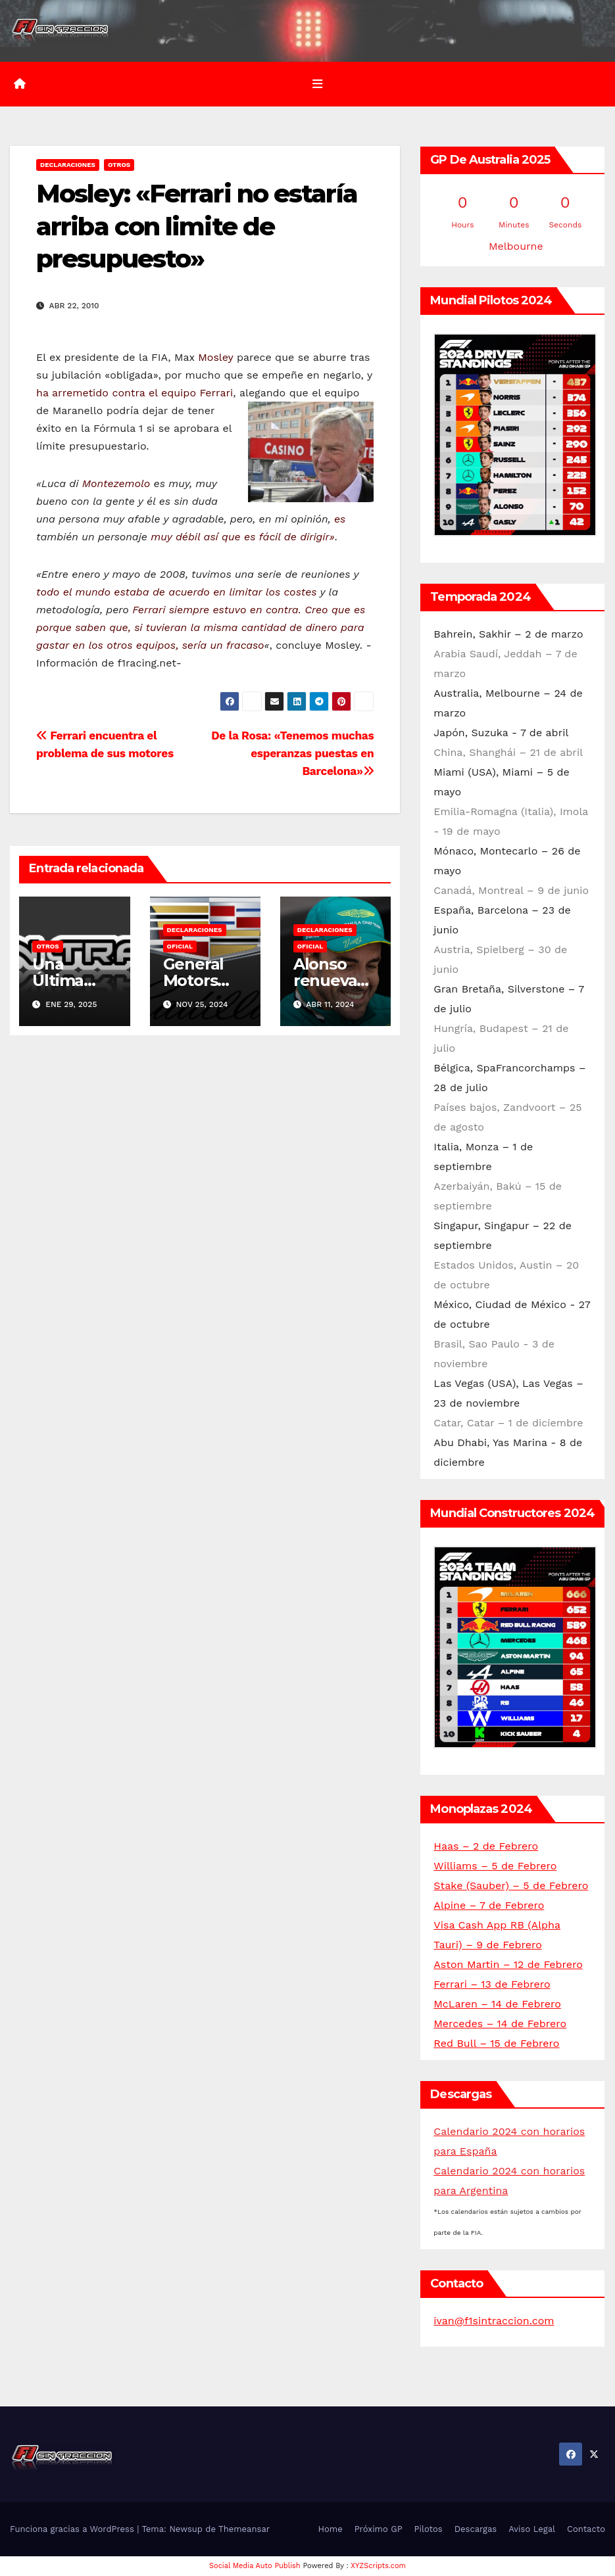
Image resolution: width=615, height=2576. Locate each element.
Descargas (476, 2529)
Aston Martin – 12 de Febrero (508, 1964)
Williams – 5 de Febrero (494, 1866)
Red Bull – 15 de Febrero (496, 2043)
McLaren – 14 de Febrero (496, 2004)
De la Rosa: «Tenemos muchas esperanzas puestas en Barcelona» (292, 753)
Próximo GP (379, 2529)
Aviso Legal (531, 2529)
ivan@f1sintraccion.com (493, 2320)
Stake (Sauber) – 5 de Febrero (510, 1885)
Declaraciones (67, 164)
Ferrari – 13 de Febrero (491, 1984)
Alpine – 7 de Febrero (488, 1905)
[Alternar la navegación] (318, 84)
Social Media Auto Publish (255, 2566)
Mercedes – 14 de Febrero (499, 2023)
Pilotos (428, 2529)
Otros (119, 164)
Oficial (180, 946)
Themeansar (244, 2529)
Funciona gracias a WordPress (73, 2529)
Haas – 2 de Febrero (485, 1846)
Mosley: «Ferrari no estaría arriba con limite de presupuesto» (196, 226)
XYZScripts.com (378, 2566)
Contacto (586, 2529)
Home (330, 2529)
